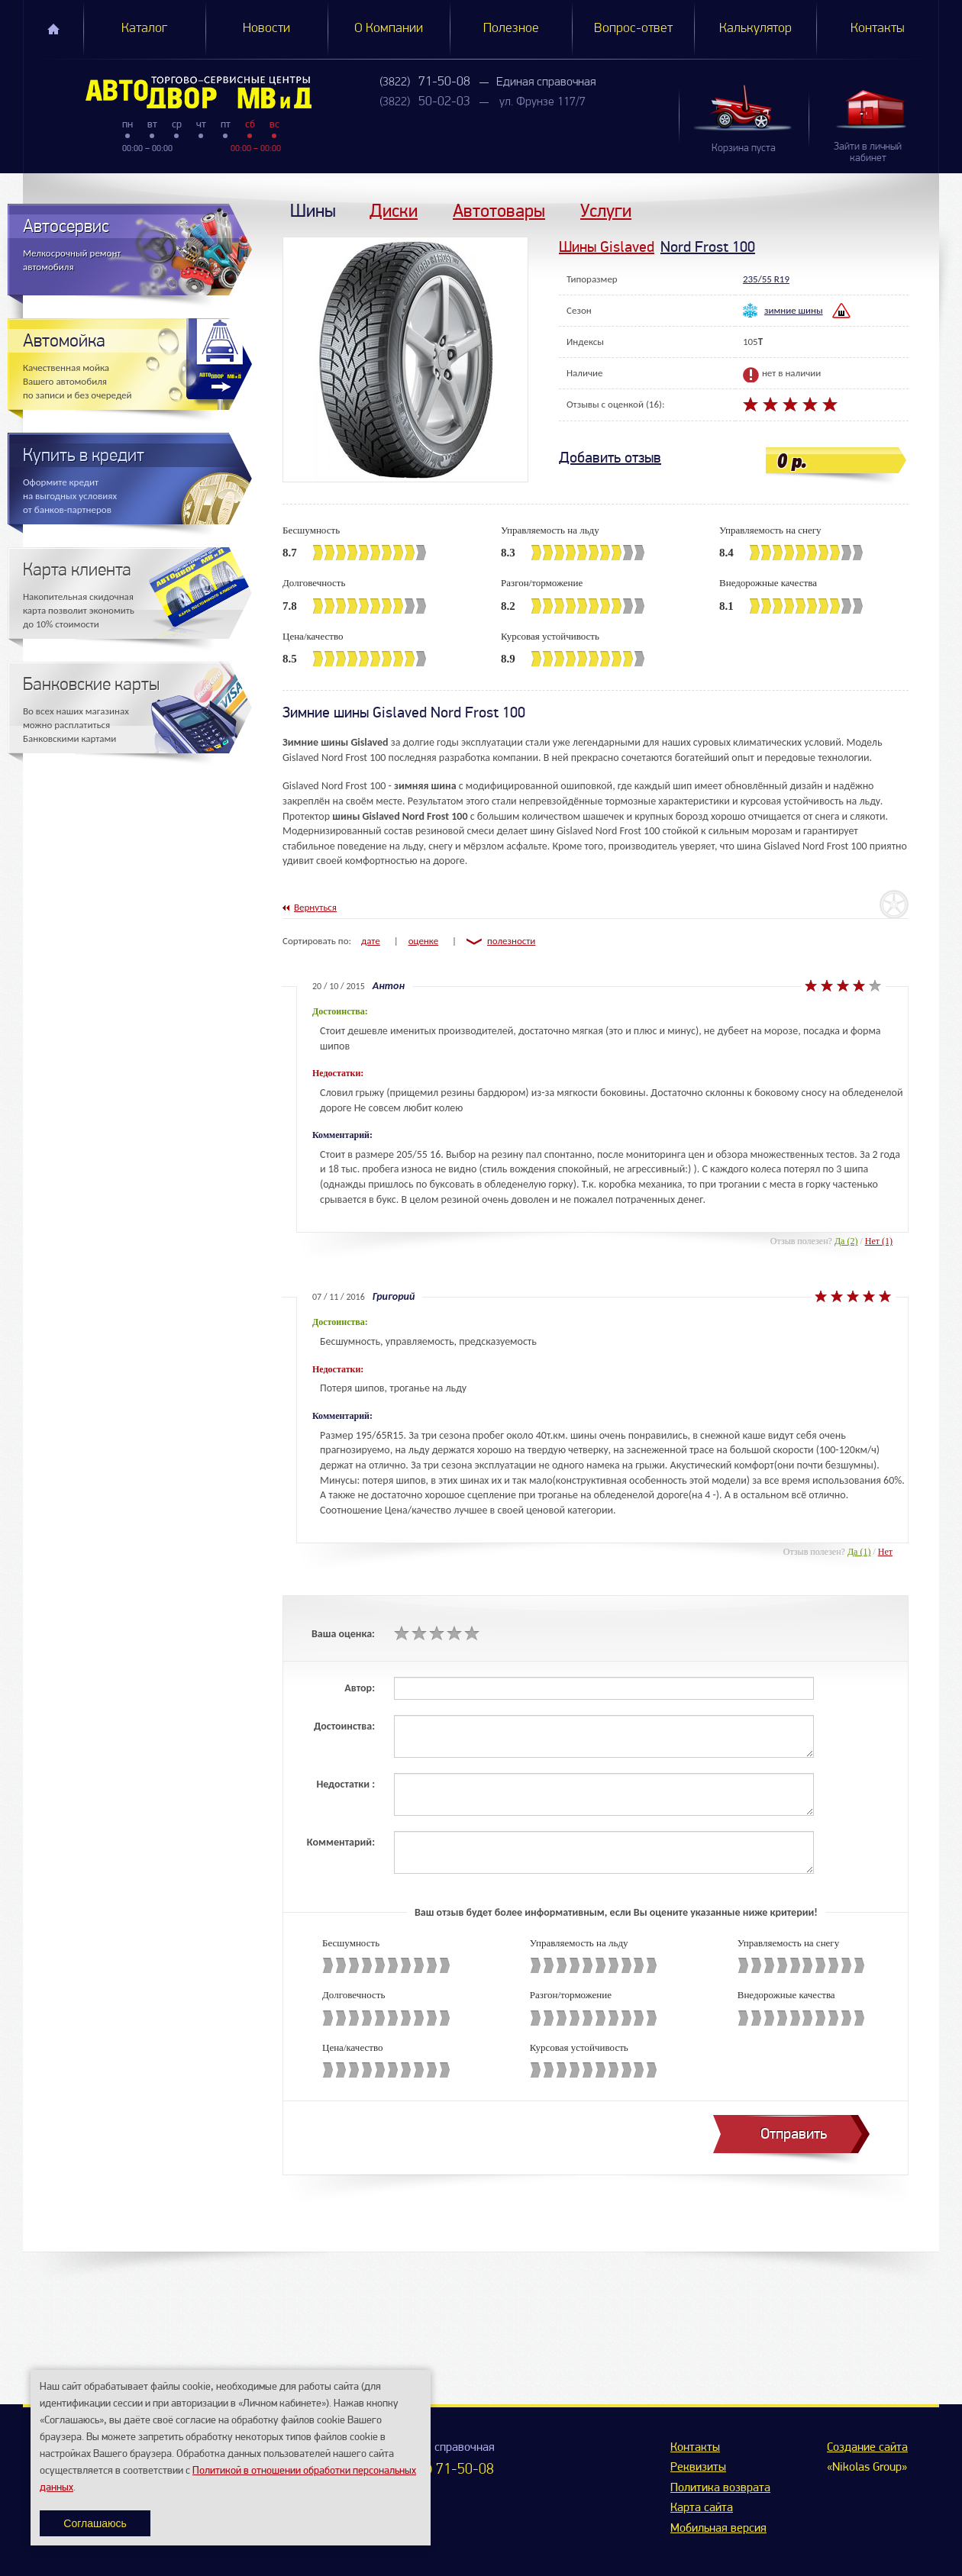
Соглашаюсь (94, 2523)
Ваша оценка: (343, 1633)
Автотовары (499, 210)
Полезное (511, 28)
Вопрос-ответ (633, 28)
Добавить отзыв (610, 457)
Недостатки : (345, 1784)
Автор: (359, 1687)
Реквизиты (698, 2468)
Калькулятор (755, 28)
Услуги (605, 210)
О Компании (388, 28)
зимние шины (793, 310)
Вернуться (315, 907)
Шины (313, 210)
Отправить (793, 2133)
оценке (423, 940)
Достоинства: (344, 1726)
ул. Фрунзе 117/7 (542, 102)
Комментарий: (341, 1842)
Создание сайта (867, 2448)
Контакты (878, 28)
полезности (511, 940)
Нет (885, 1551)
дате (370, 940)
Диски (394, 210)
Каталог (144, 28)
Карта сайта (701, 2508)
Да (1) (859, 1551)
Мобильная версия (718, 2529)
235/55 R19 (766, 279)
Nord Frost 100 (707, 247)
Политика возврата (720, 2488)
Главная (53, 29)
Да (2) (846, 1241)
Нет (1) (879, 1241)
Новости (266, 28)
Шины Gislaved (606, 247)
